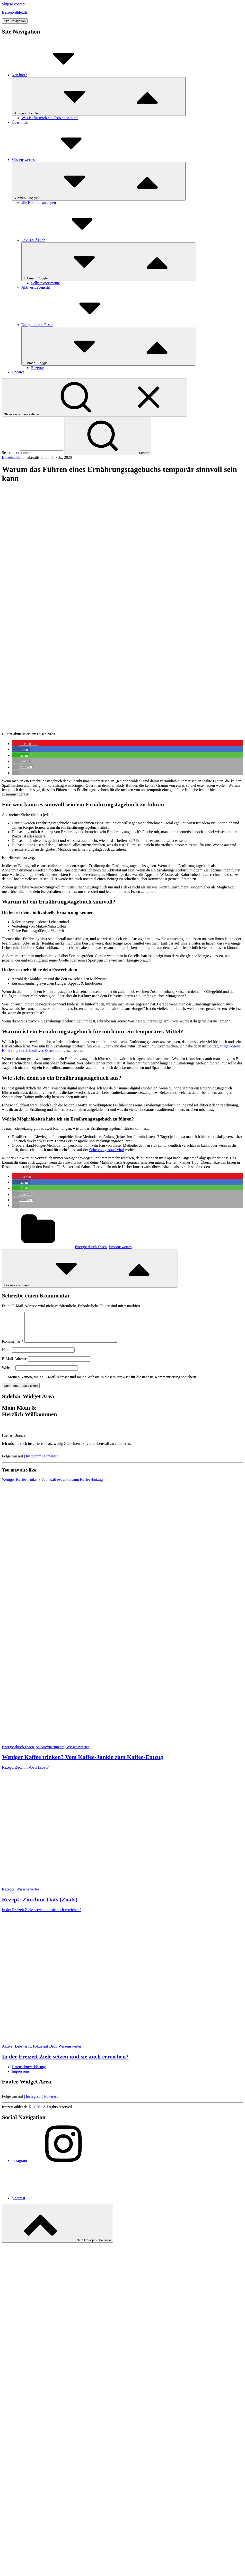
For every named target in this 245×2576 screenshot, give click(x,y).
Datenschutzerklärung (29, 2073)
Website (8, 1374)
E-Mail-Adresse (14, 1365)
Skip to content (14, 4)
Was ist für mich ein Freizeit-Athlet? (49, 118)
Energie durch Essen (73, 325)
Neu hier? (56, 75)
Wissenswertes (59, 160)
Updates (18, 372)
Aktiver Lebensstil (35, 287)
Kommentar (12, 1347)
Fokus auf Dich (69, 240)
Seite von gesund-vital (106, 1150)
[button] (25, 744)
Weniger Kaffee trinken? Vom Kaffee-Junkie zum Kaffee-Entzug (82, 1763)
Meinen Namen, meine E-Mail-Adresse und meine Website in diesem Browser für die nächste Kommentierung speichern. (102, 1383)
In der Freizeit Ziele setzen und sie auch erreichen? (65, 2062)
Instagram (33, 1462)
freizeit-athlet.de (14, 12)
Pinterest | (50, 1462)
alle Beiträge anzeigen (38, 203)
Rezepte (37, 368)
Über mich (20, 122)
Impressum (20, 2077)
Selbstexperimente (45, 283)
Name (6, 1356)
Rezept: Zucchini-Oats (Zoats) (40, 1905)
